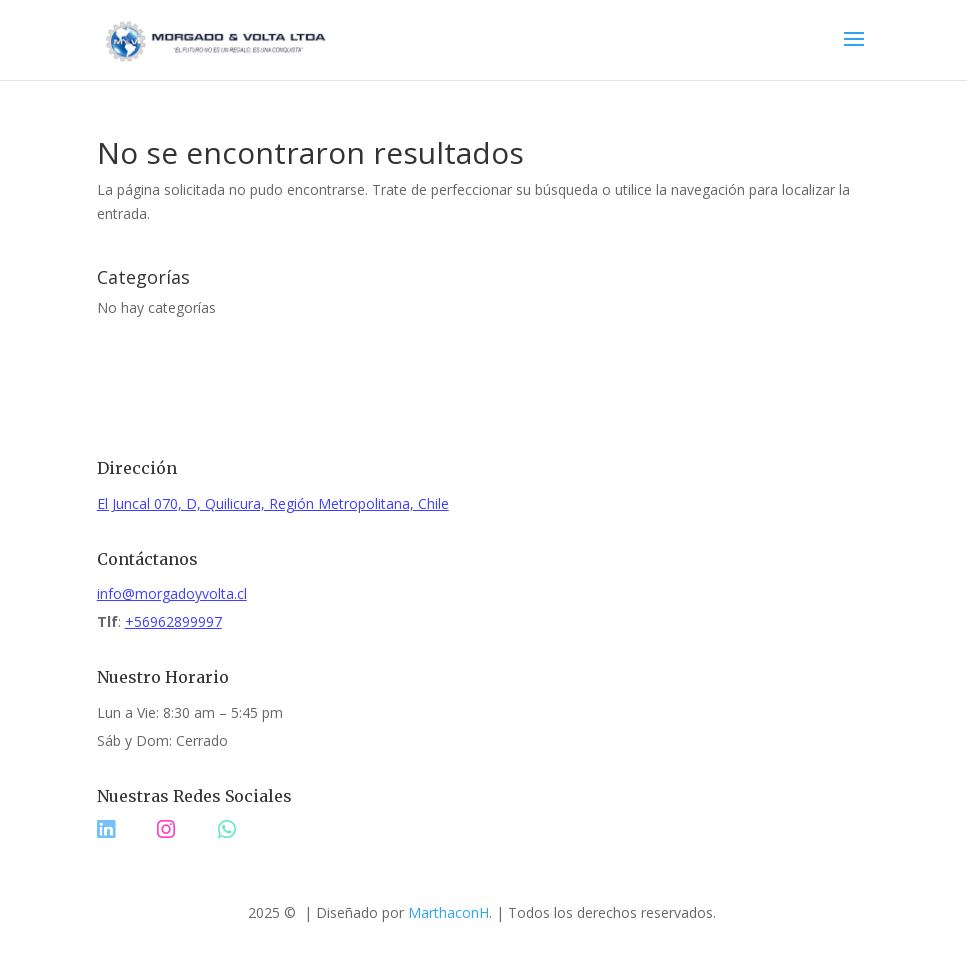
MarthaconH (448, 912)
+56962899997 (173, 621)
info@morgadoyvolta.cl (172, 593)
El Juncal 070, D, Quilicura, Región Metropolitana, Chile (273, 503)
